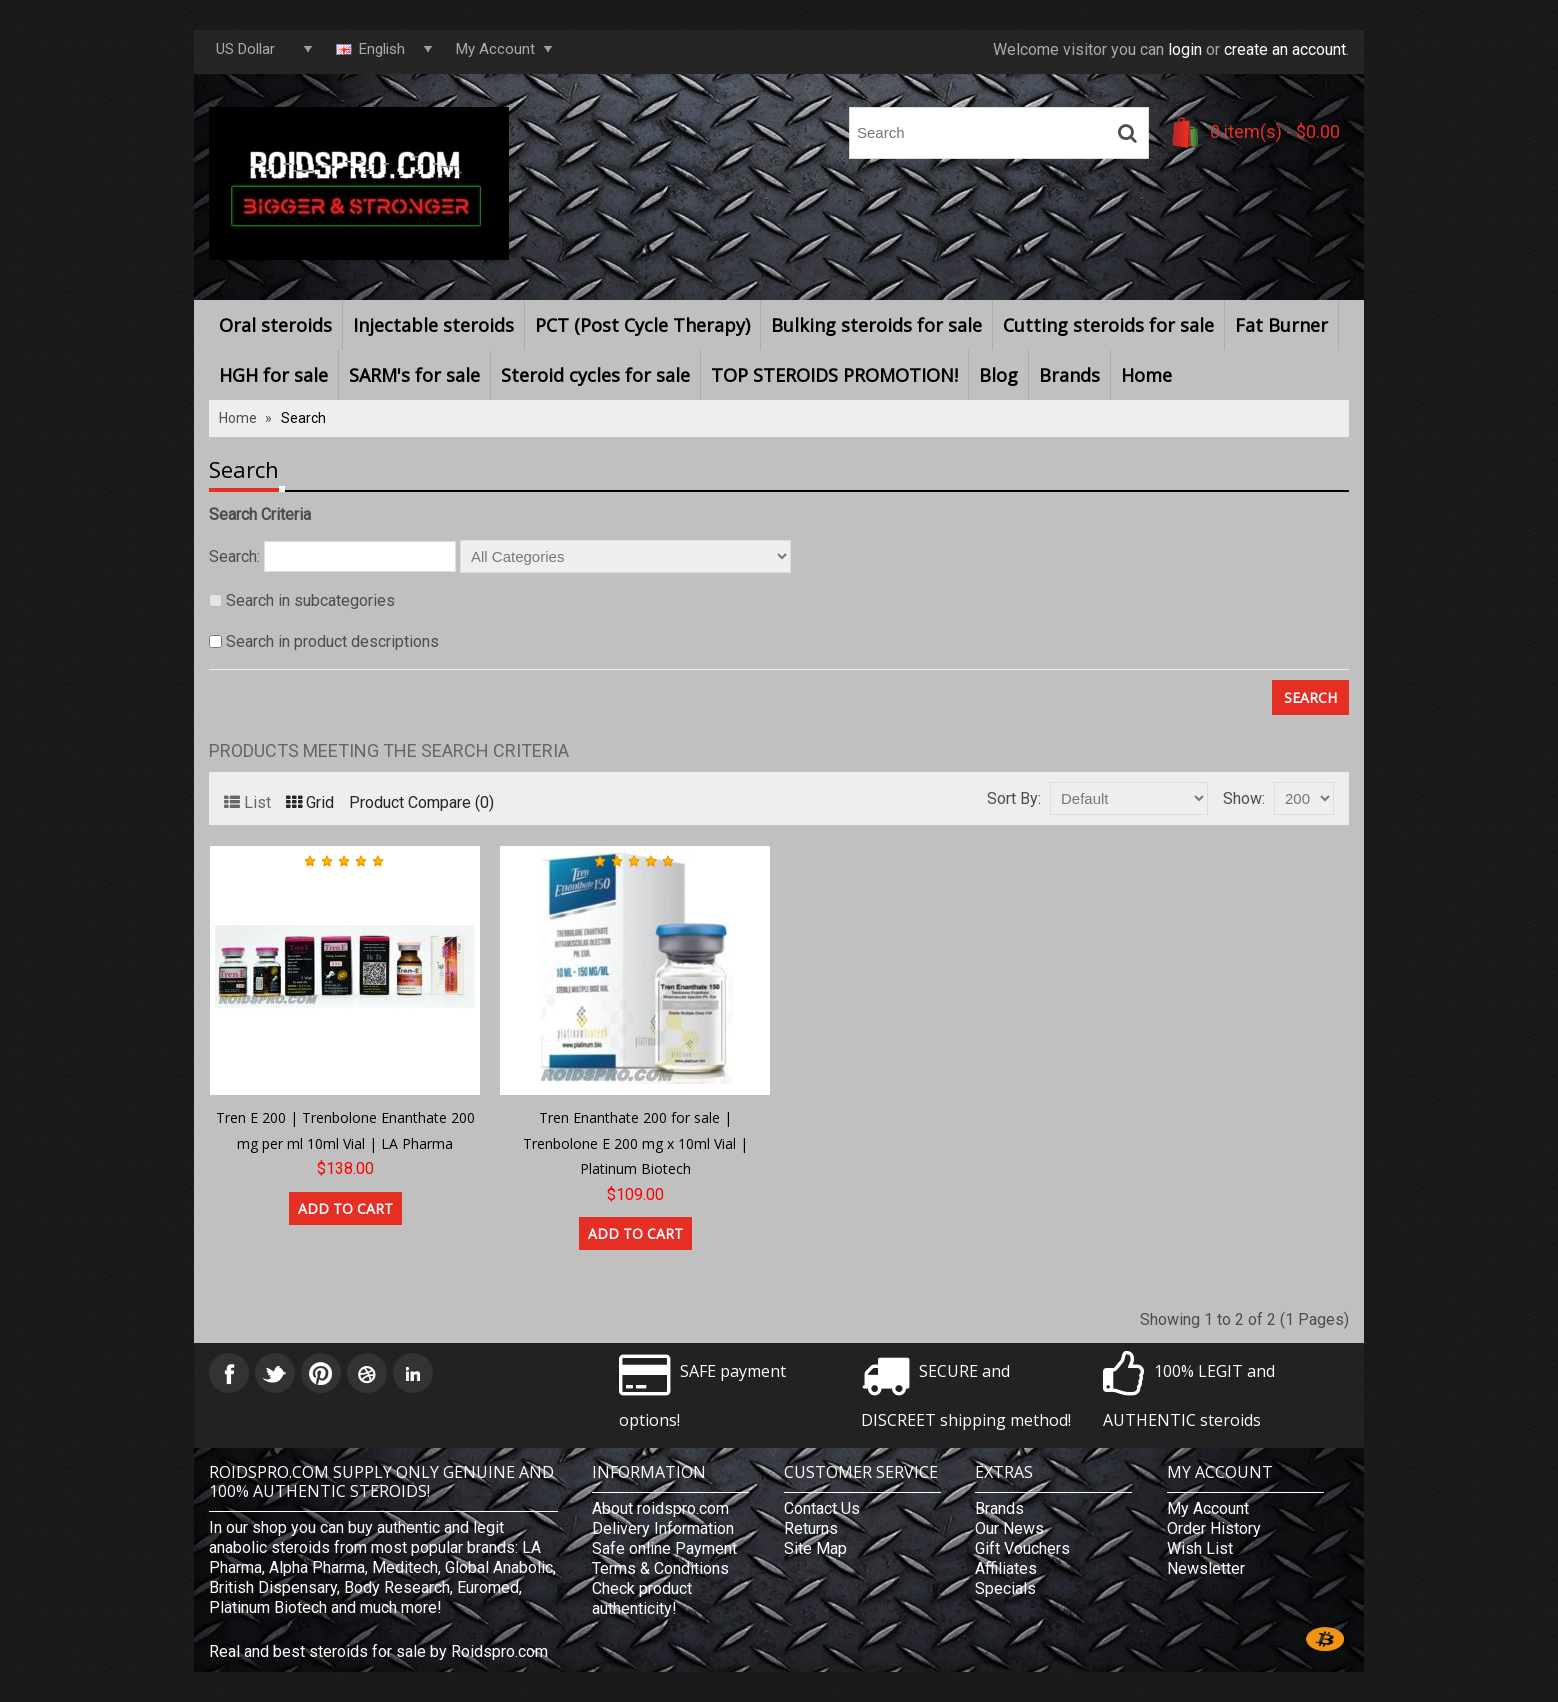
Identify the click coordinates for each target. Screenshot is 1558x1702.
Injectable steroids (433, 325)
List (247, 802)
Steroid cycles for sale (595, 375)
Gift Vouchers (1022, 1548)
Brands (1069, 375)
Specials (1005, 1588)
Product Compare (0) (421, 802)
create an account (1285, 49)
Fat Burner (1281, 325)
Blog (998, 375)
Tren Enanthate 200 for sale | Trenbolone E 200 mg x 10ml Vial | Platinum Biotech (635, 1143)
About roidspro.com (660, 1508)
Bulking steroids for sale (876, 325)
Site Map (815, 1548)
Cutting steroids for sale (1108, 325)
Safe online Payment (664, 1548)
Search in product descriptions (332, 641)
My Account (1208, 1508)
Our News (1009, 1528)
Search (303, 418)
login (1185, 49)
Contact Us (822, 1508)
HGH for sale (273, 375)
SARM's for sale (414, 375)
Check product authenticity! (642, 1598)
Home (1146, 375)
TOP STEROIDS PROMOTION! (834, 375)
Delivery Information (663, 1528)
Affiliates (1006, 1568)
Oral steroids (275, 325)
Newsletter (1206, 1568)
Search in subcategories (310, 600)
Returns (811, 1528)
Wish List (1200, 1548)
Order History (1214, 1528)
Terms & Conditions (660, 1568)
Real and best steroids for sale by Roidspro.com (378, 1651)
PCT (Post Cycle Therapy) (642, 325)
